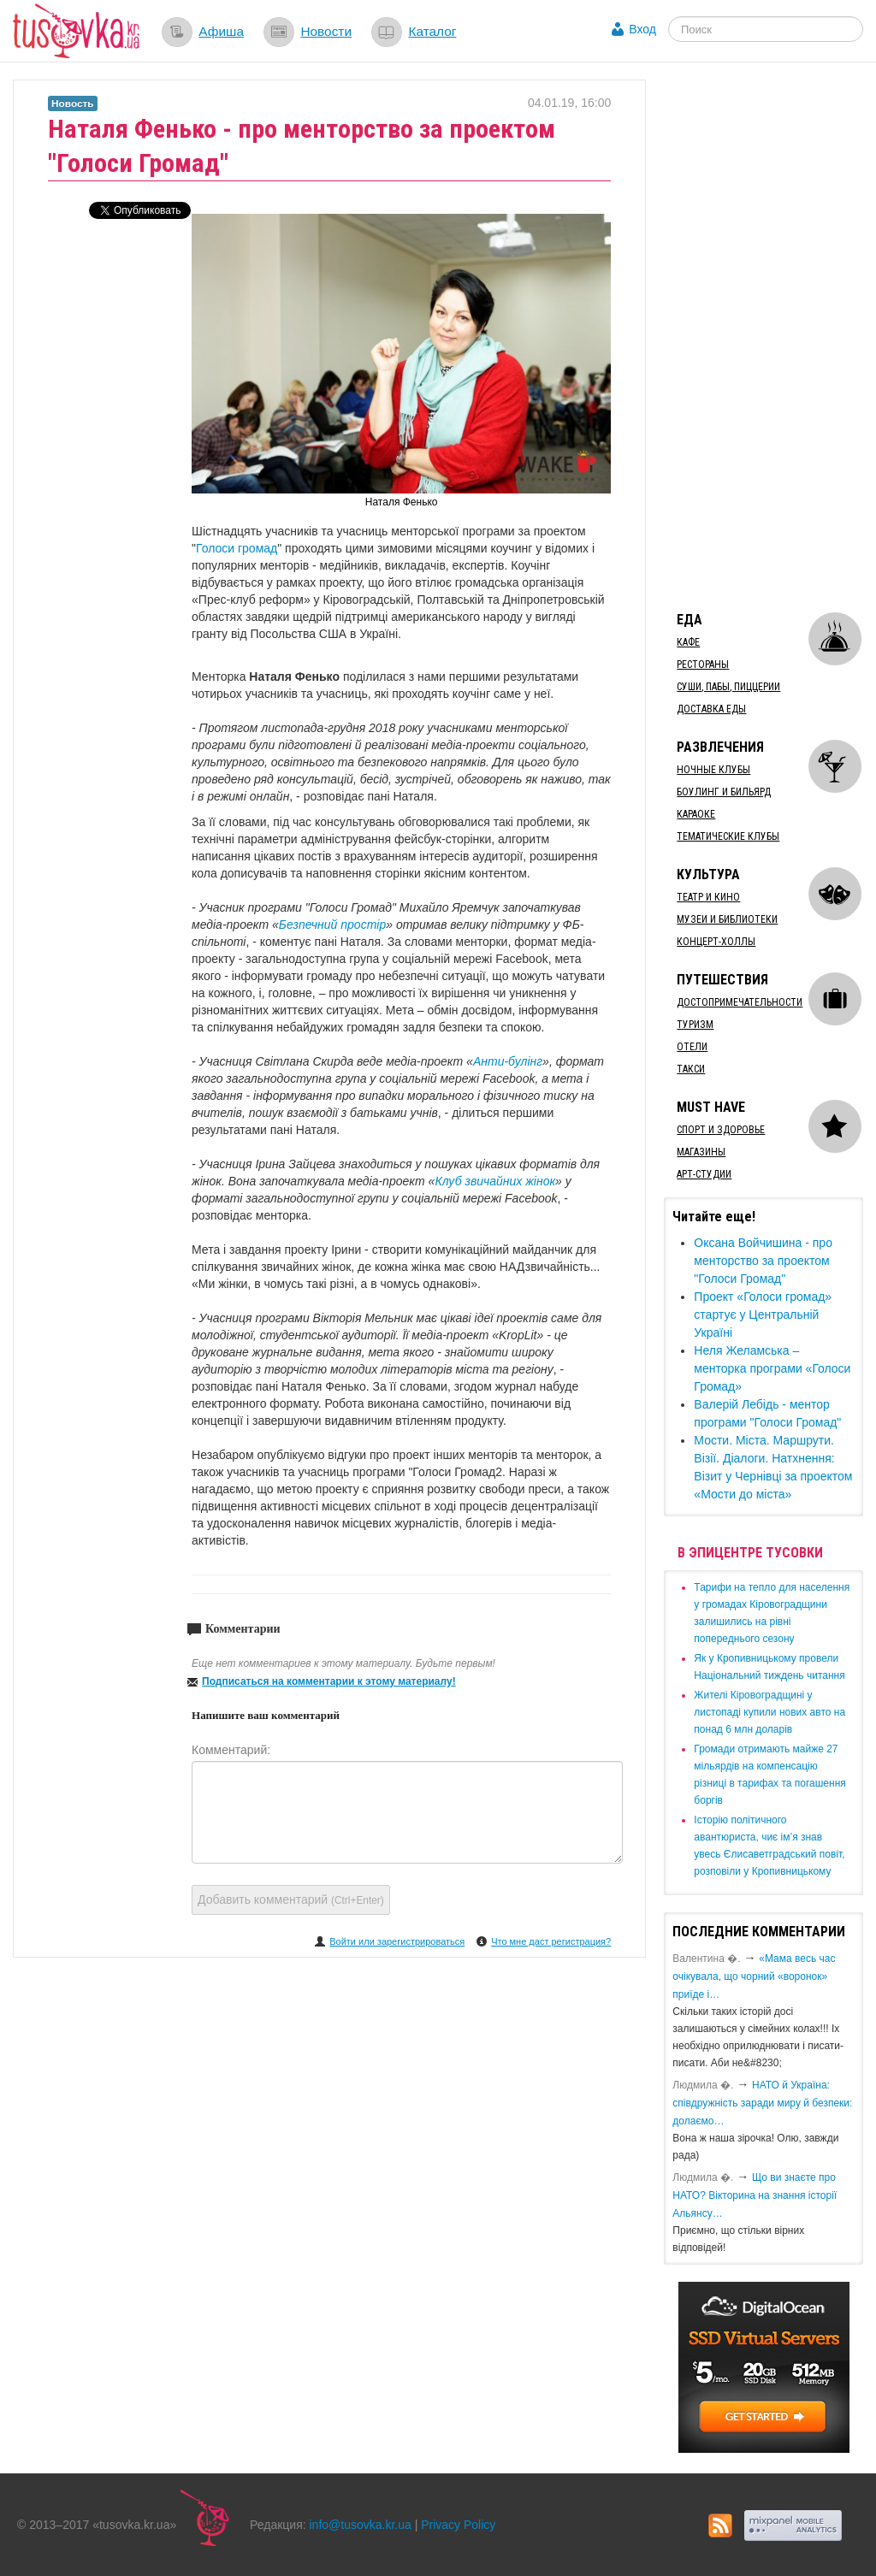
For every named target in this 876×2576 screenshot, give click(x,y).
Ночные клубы (713, 770)
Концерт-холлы (716, 942)
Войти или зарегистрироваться (397, 1941)
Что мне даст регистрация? (551, 1941)
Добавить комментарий (291, 1899)
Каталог (432, 31)
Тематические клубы (728, 836)
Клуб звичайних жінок (495, 1181)
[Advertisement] (769, 336)
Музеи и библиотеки (727, 919)
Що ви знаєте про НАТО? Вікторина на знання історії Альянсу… (754, 2195)
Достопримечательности (739, 1002)
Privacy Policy (458, 2525)
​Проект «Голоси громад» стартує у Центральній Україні (763, 1314)
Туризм (695, 1025)
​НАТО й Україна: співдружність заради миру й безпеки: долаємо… (762, 2103)
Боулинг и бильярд (724, 792)
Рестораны (703, 665)
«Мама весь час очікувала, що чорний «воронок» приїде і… (753, 1976)
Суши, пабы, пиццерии (728, 687)
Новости (326, 31)
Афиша (221, 31)
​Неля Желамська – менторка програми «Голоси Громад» (772, 1368)
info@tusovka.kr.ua (360, 2525)
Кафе (688, 642)
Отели (692, 1047)
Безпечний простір (332, 924)
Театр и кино (708, 897)
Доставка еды (711, 709)
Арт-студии (704, 1174)
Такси (691, 1069)
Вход (642, 29)
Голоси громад (236, 548)
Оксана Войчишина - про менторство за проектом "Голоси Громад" (763, 1260)
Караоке (696, 814)
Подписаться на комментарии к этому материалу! (329, 1681)
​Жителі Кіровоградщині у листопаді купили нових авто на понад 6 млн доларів (769, 1712)
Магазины (701, 1152)
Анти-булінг (507, 1061)
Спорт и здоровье (721, 1130)
